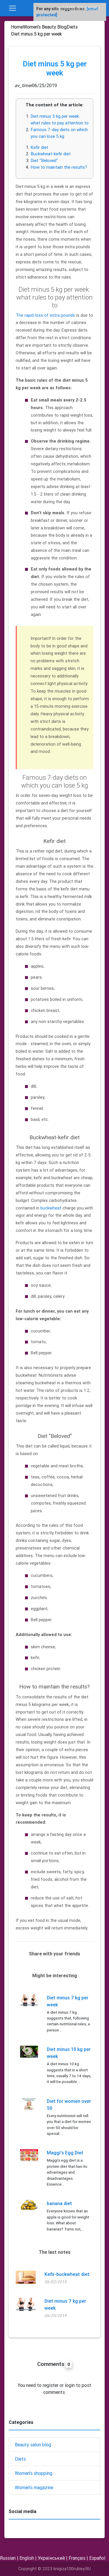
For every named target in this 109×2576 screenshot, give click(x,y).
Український (51, 2558)
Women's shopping (33, 2473)
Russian (8, 2558)
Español (97, 2558)
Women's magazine (34, 2487)
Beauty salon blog (33, 2445)
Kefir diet (39, 147)
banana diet (59, 2203)
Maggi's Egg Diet (65, 2153)
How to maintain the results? (59, 167)
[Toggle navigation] (12, 8)
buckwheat (50, 1208)
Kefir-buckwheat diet (67, 2274)
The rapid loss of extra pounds (45, 315)
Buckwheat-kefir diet (51, 153)
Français (77, 2558)
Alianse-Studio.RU (78, 8)
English (26, 2558)
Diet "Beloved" (44, 160)
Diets (20, 2459)
